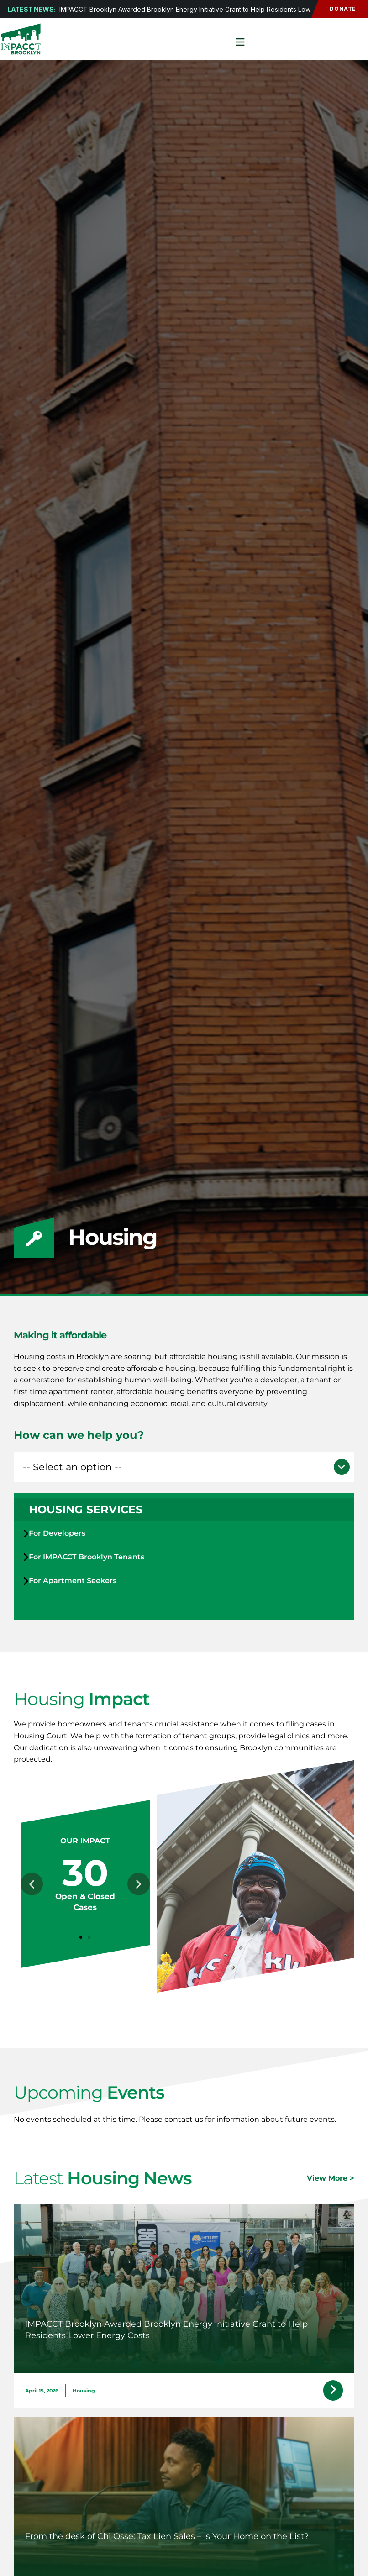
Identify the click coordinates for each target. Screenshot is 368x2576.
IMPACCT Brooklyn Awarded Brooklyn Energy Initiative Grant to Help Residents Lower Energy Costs (209, 9)
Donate (337, 9)
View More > (330, 2178)
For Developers (57, 1533)
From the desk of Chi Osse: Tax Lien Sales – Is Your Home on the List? (167, 2536)
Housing (84, 2390)
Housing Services (85, 1509)
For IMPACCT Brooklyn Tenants (86, 1557)
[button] (184, 1467)
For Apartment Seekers (72, 1580)
